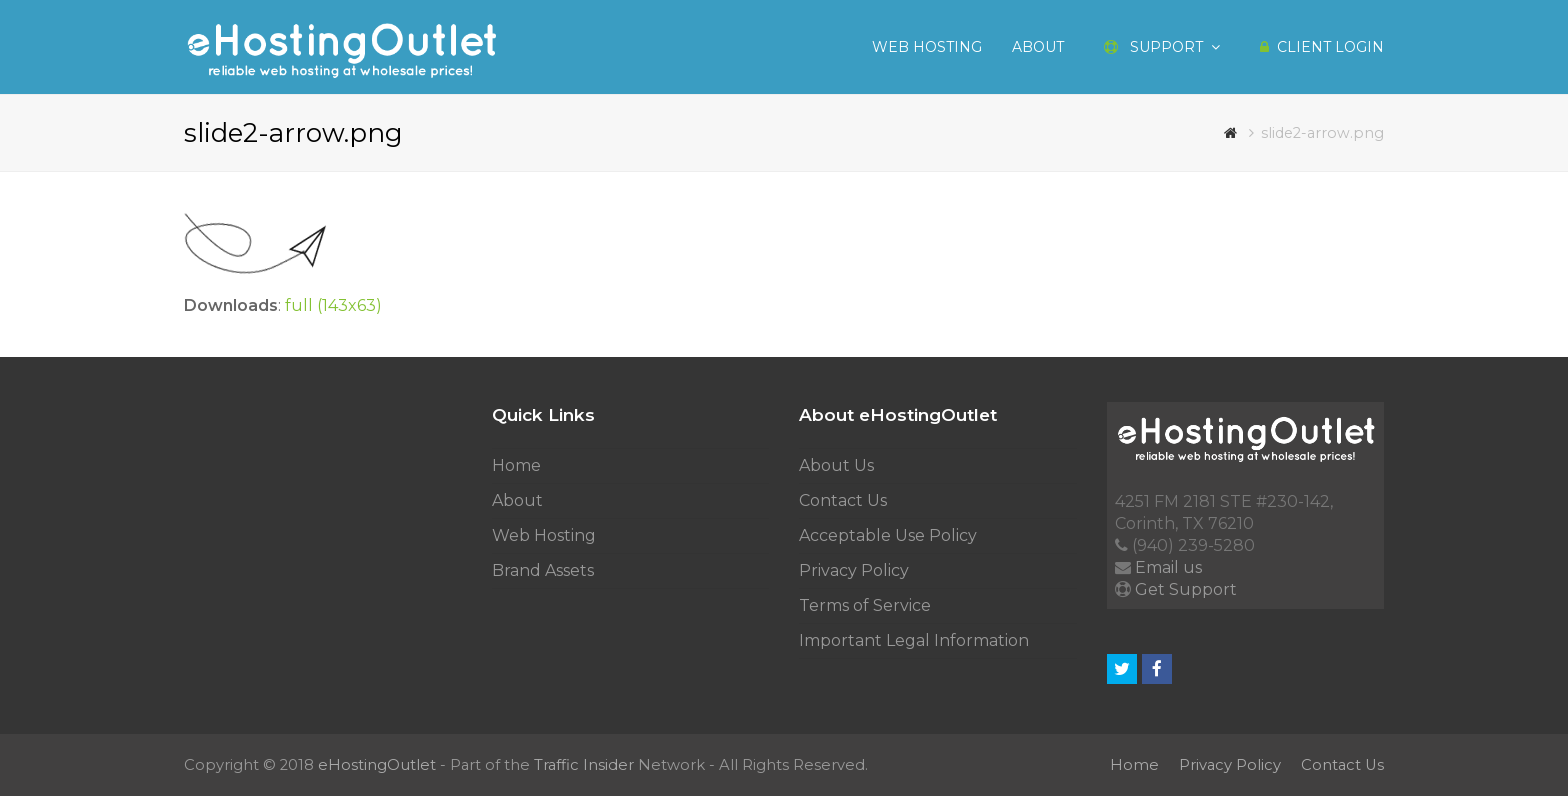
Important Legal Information (914, 640)
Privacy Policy (854, 570)
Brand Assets (543, 570)
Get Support (1186, 589)
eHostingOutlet (377, 765)
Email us (1168, 567)
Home (516, 465)
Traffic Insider (584, 765)
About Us (836, 465)
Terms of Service (865, 605)
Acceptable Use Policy (888, 535)
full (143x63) (333, 305)
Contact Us (843, 500)
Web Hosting (544, 535)
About (517, 500)
